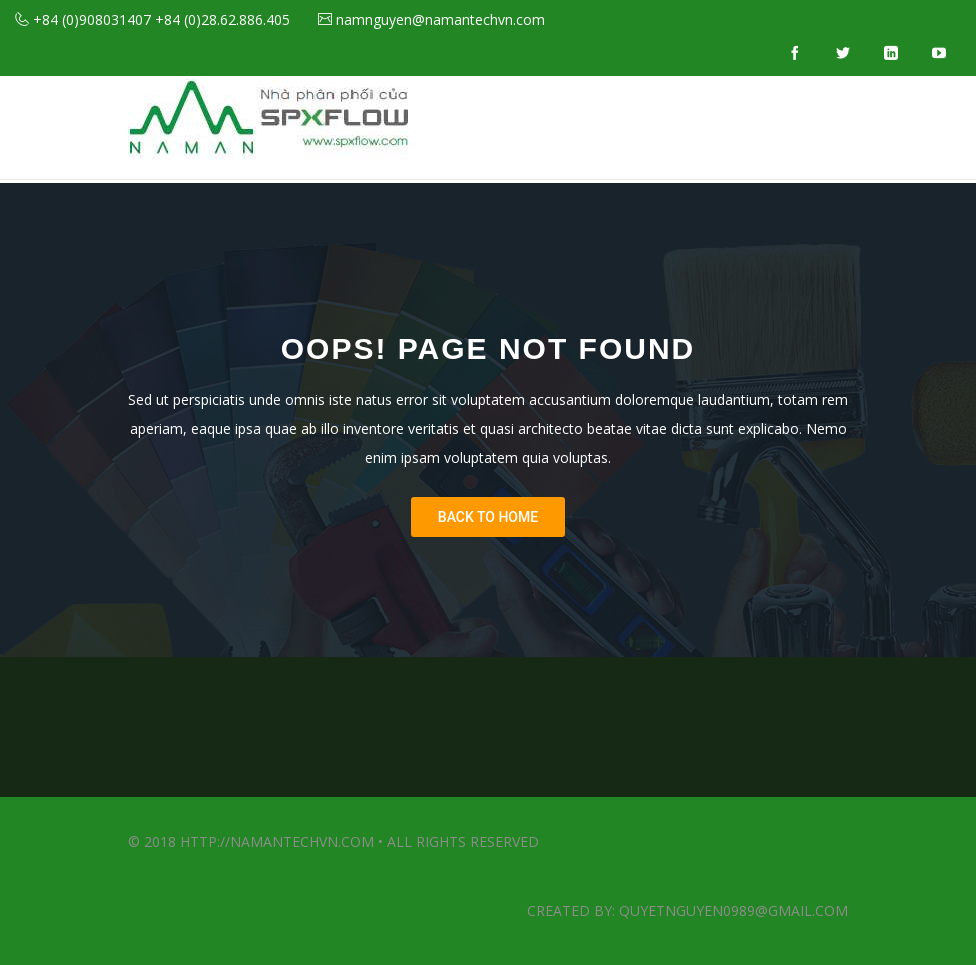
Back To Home (488, 517)
